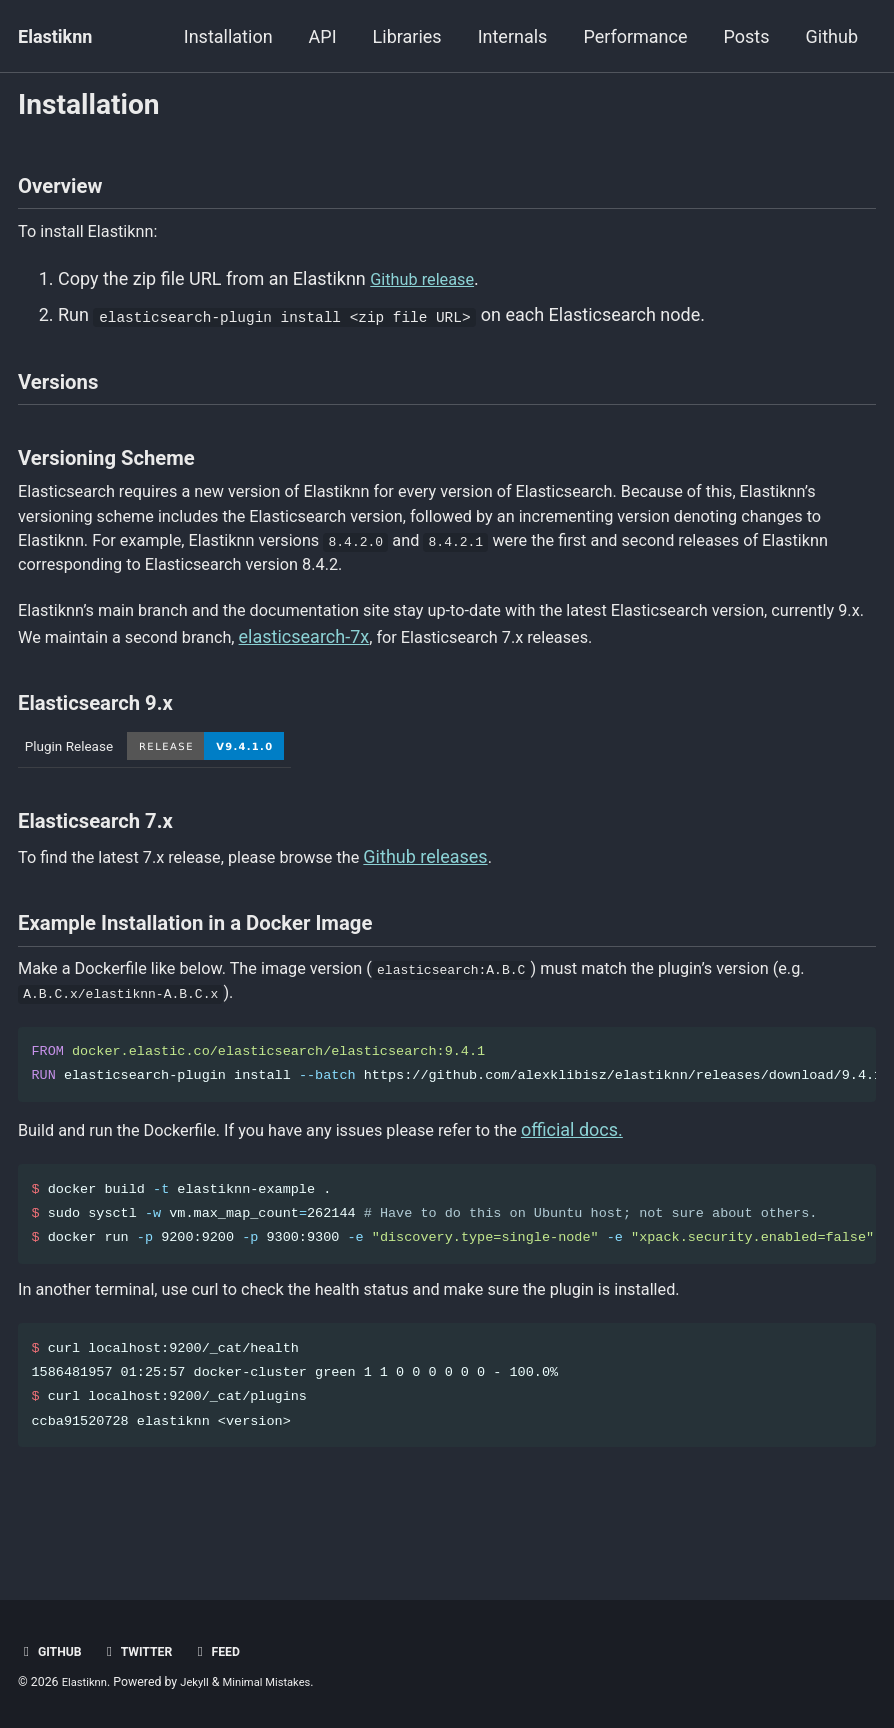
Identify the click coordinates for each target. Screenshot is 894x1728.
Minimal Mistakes (278, 1683)
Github (832, 36)
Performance (635, 36)
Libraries (407, 36)
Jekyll (201, 1683)
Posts (747, 36)
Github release (427, 292)
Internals (513, 36)
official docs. (626, 1181)
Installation (228, 36)
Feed (229, 1652)
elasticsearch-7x (434, 673)
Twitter (144, 1652)
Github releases (463, 892)
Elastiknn (55, 36)
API (323, 36)
